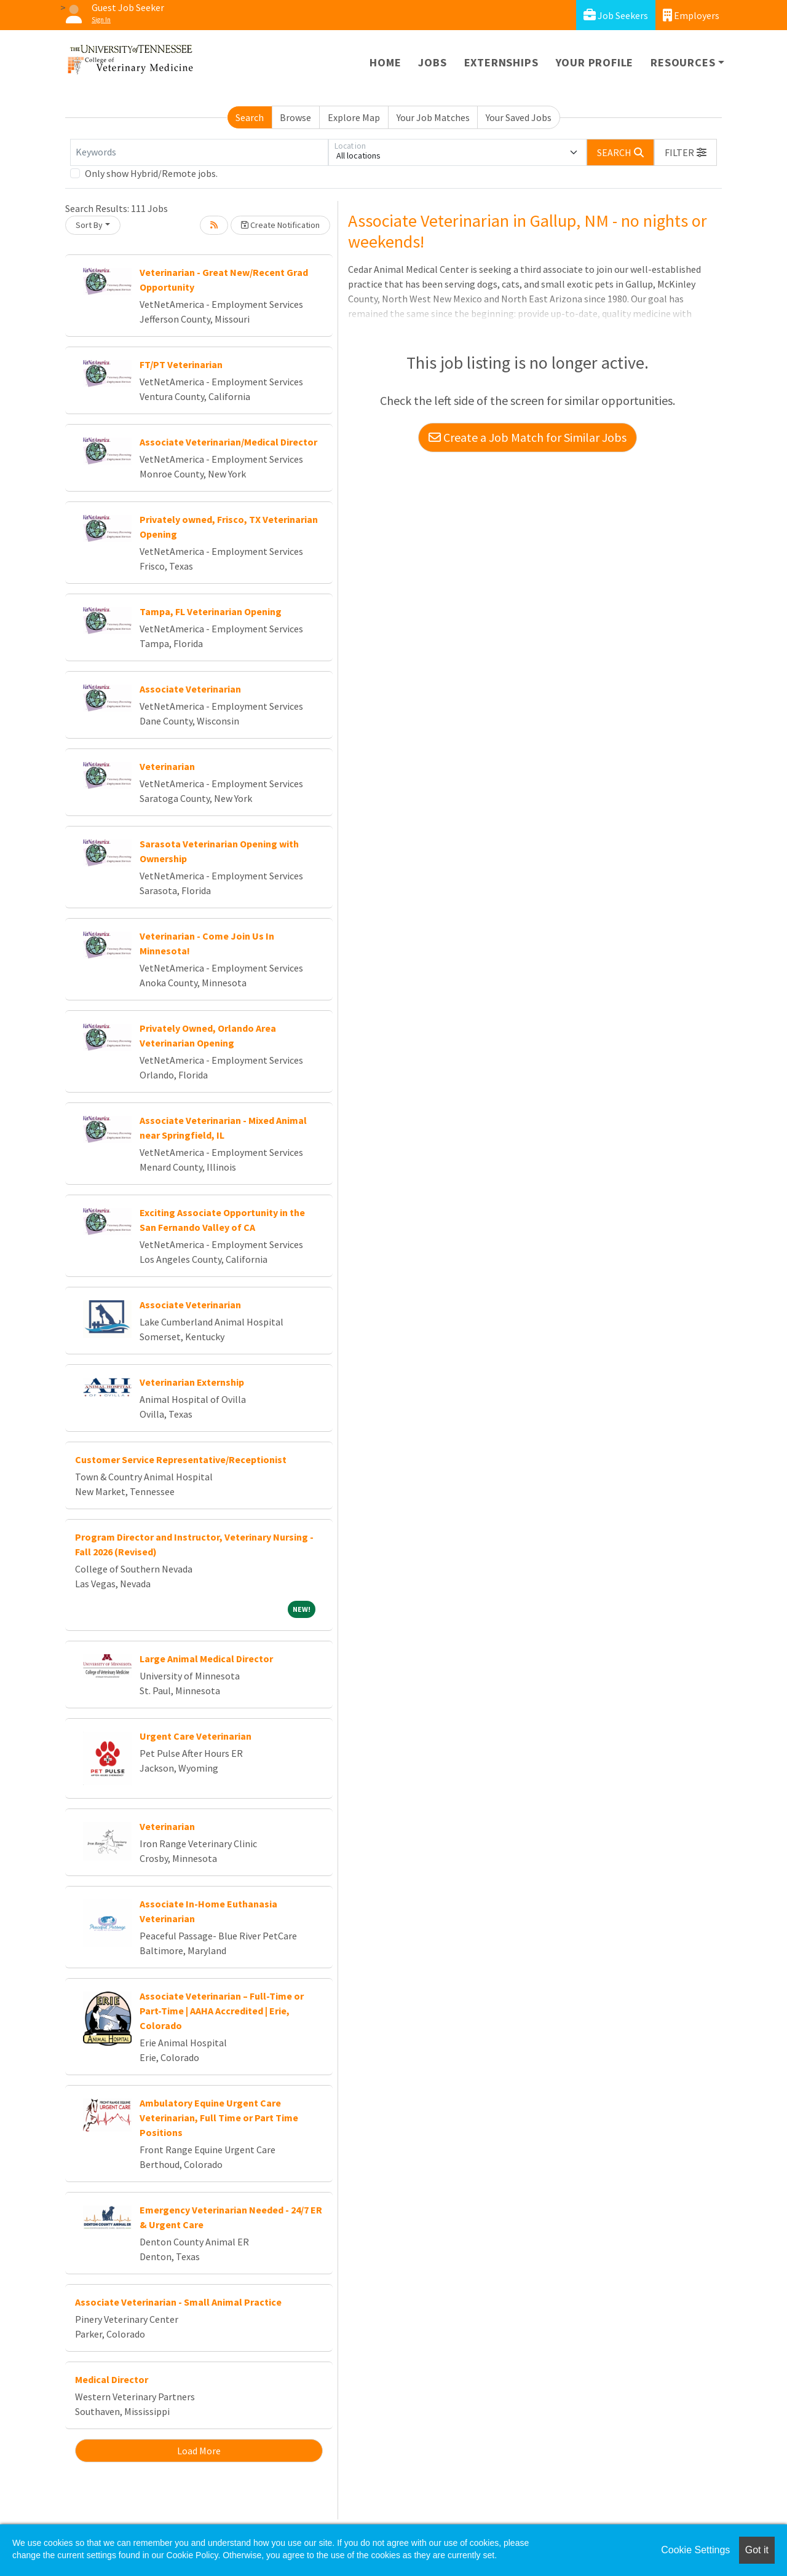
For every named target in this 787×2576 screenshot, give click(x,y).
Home (385, 62)
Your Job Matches (433, 117)
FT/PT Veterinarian (181, 364)
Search (249, 117)
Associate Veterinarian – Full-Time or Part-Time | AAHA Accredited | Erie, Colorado (222, 2011)
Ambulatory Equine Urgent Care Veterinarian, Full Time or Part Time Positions (219, 2117)
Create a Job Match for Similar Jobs (528, 437)
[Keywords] (199, 152)
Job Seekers (615, 15)
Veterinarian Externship (192, 1382)
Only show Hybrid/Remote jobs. (151, 173)
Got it (757, 2550)
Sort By (89, 224)
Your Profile (595, 62)
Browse (295, 117)
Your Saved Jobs (519, 117)
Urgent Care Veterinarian (195, 1736)
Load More (199, 2450)
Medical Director (111, 2379)
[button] (685, 152)
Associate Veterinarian (190, 689)
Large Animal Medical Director (206, 1658)
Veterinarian (167, 766)
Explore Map (354, 117)
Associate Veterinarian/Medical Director (228, 442)
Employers (691, 15)
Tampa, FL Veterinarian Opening (211, 611)
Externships (501, 62)
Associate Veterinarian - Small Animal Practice (178, 2302)
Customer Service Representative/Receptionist (181, 1459)
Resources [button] (683, 62)
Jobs (432, 62)
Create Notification (280, 224)
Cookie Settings (695, 2550)
